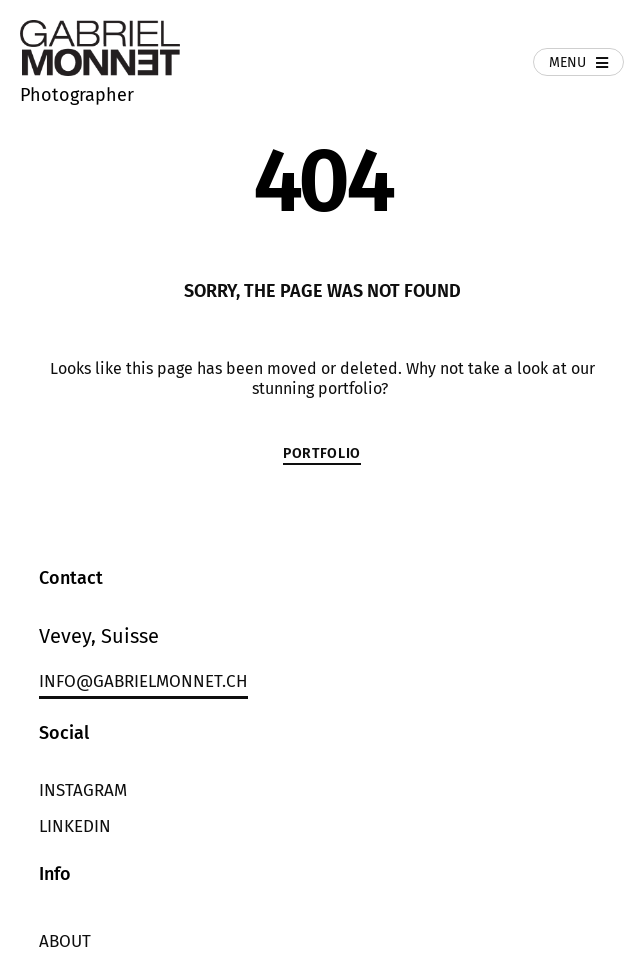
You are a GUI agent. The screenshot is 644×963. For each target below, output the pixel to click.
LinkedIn (75, 826)
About (65, 941)
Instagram (83, 790)
